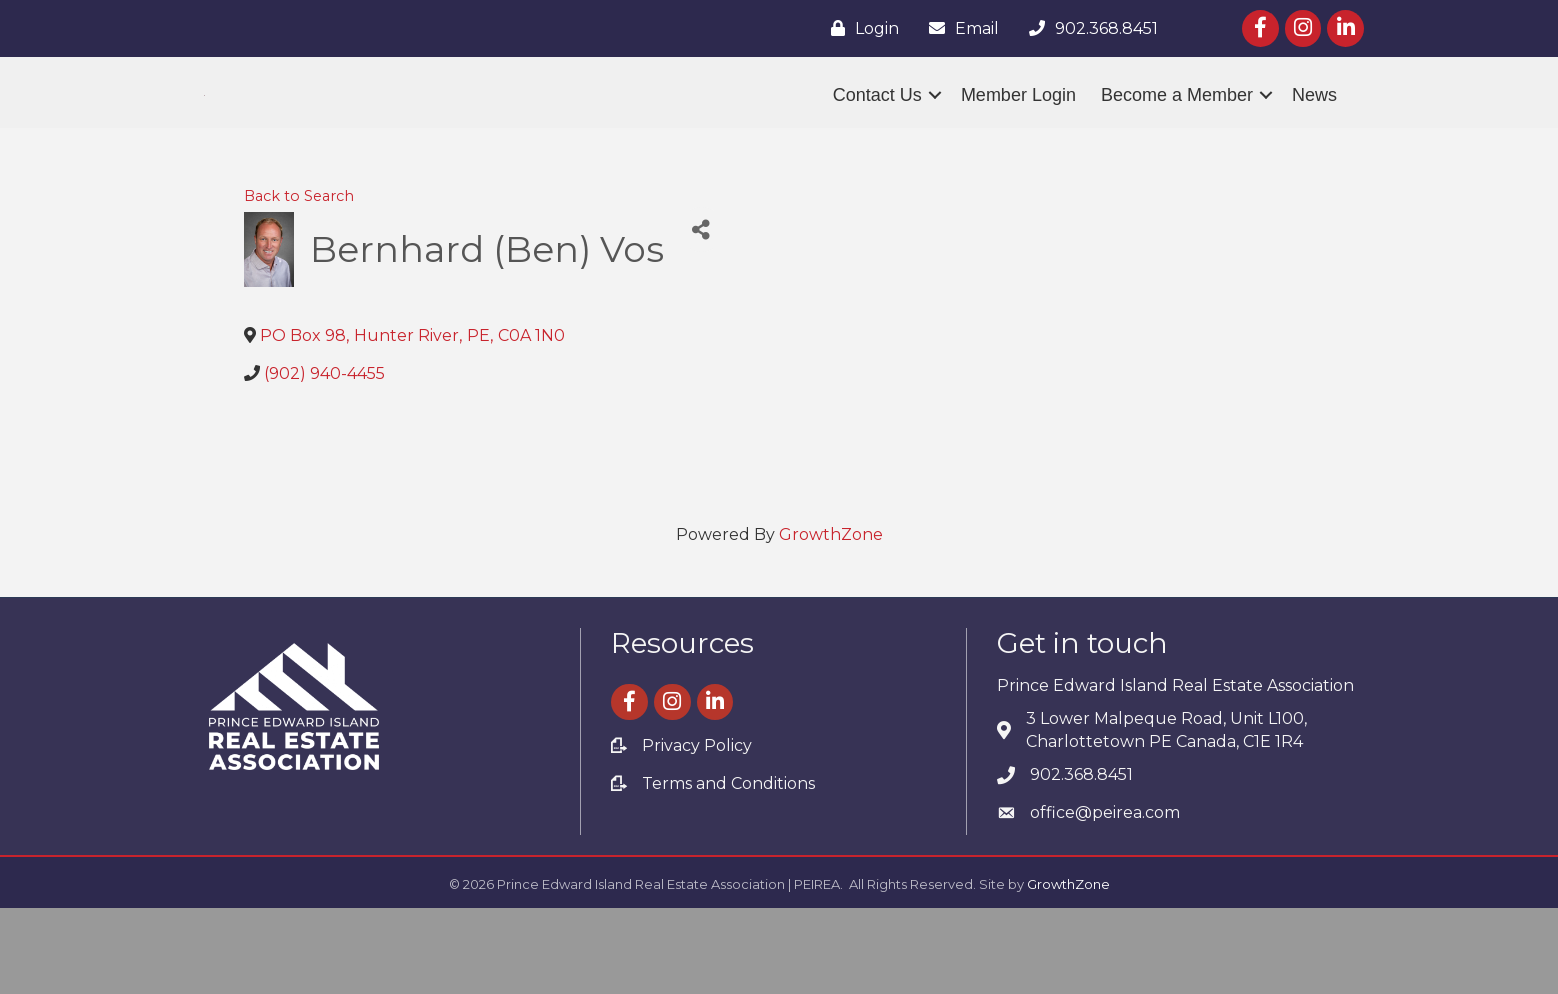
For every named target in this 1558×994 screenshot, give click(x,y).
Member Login (1018, 138)
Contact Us (877, 138)
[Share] (701, 315)
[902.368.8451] (1088, 28)
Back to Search (299, 282)
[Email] (959, 28)
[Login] (860, 28)
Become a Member (1177, 138)
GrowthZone (831, 619)
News (1314, 138)
